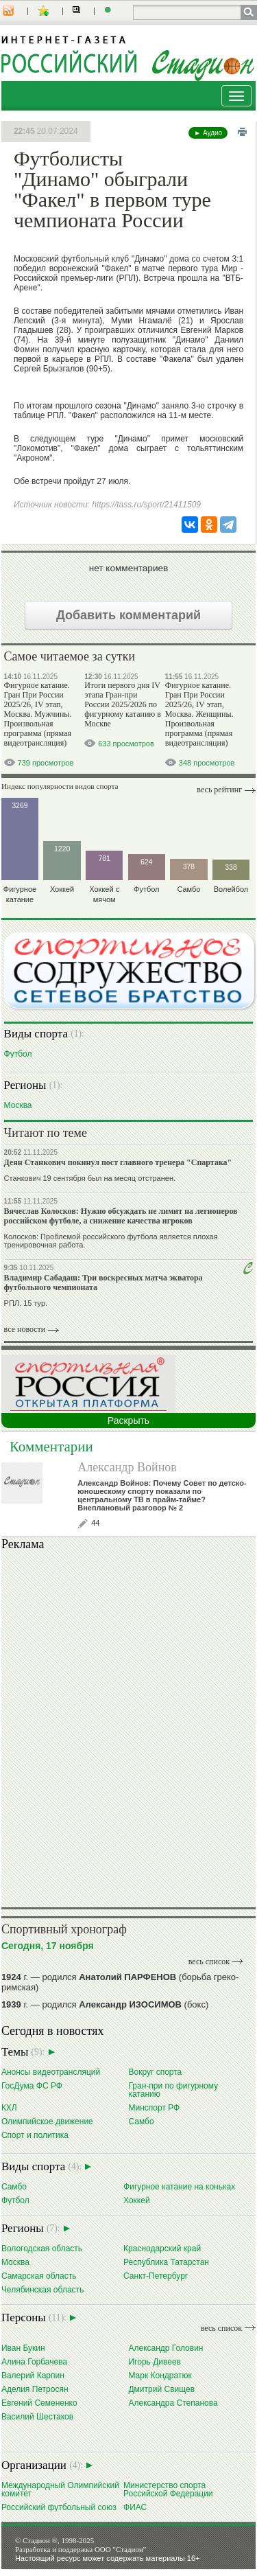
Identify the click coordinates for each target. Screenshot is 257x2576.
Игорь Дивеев (154, 2361)
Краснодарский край (162, 2248)
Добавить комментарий (128, 615)
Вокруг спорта (155, 2071)
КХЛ (9, 2107)
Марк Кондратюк (159, 2375)
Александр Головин (165, 2347)
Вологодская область (41, 2248)
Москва (18, 1105)
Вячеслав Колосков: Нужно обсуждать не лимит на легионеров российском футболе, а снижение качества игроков (121, 1216)
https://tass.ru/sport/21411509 (146, 504)
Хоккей (136, 2200)
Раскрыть (128, 1420)
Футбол (18, 1053)
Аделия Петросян (35, 2388)
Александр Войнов (127, 1467)
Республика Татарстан (166, 2261)
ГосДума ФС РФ (31, 2085)
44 (95, 1523)
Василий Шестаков (37, 2416)
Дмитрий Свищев (161, 2388)
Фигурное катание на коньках (179, 2186)
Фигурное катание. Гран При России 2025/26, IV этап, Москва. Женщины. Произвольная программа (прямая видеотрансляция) (199, 714)
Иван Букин (23, 2347)
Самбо (141, 2121)
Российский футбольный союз (59, 2507)
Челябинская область (42, 2289)
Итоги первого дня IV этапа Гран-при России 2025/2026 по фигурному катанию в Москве (122, 704)
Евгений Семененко (39, 2402)
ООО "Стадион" (120, 2549)
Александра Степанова (172, 2402)
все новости (25, 1329)
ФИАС (135, 2507)
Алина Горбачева (34, 2361)
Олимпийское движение (47, 2121)
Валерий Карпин (32, 2375)
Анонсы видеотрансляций (50, 2071)
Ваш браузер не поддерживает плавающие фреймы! (128, 1726)
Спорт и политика (35, 2134)
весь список (209, 1961)
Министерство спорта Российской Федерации (168, 2489)
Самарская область (39, 2275)
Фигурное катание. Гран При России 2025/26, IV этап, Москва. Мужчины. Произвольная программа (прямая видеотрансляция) (38, 714)
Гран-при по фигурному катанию (173, 2089)
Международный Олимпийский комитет (60, 2489)
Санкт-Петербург (155, 2275)
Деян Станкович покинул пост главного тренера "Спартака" (118, 1162)
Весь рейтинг (219, 789)
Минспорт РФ (154, 2107)
